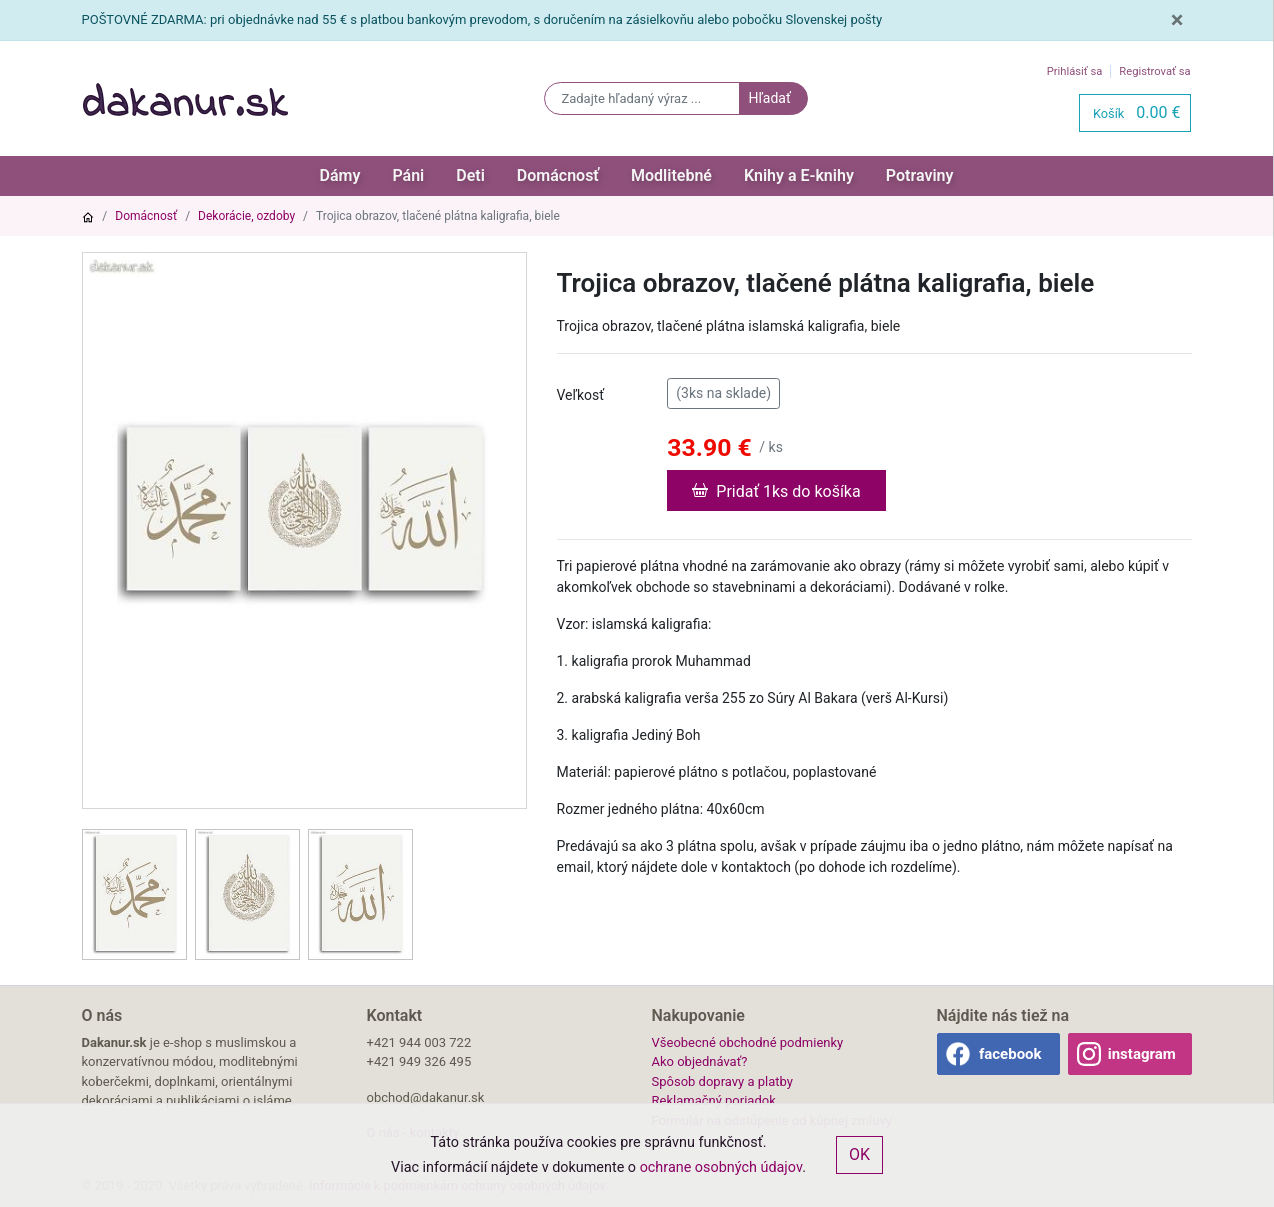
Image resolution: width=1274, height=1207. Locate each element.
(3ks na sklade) (723, 392)
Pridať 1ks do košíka (776, 490)
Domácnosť (558, 175)
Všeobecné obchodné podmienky (748, 1042)
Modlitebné (671, 175)
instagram (1142, 1054)
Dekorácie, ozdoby (246, 216)
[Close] (1177, 20)
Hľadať (769, 98)
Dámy (340, 175)
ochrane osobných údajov (721, 1167)
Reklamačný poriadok (714, 1100)
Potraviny (920, 175)
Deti (470, 175)
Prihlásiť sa (1075, 71)
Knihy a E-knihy (799, 175)
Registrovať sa (1154, 71)
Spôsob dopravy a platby (722, 1081)
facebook (1010, 1054)
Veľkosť (581, 395)
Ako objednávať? (700, 1061)
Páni (408, 175)
